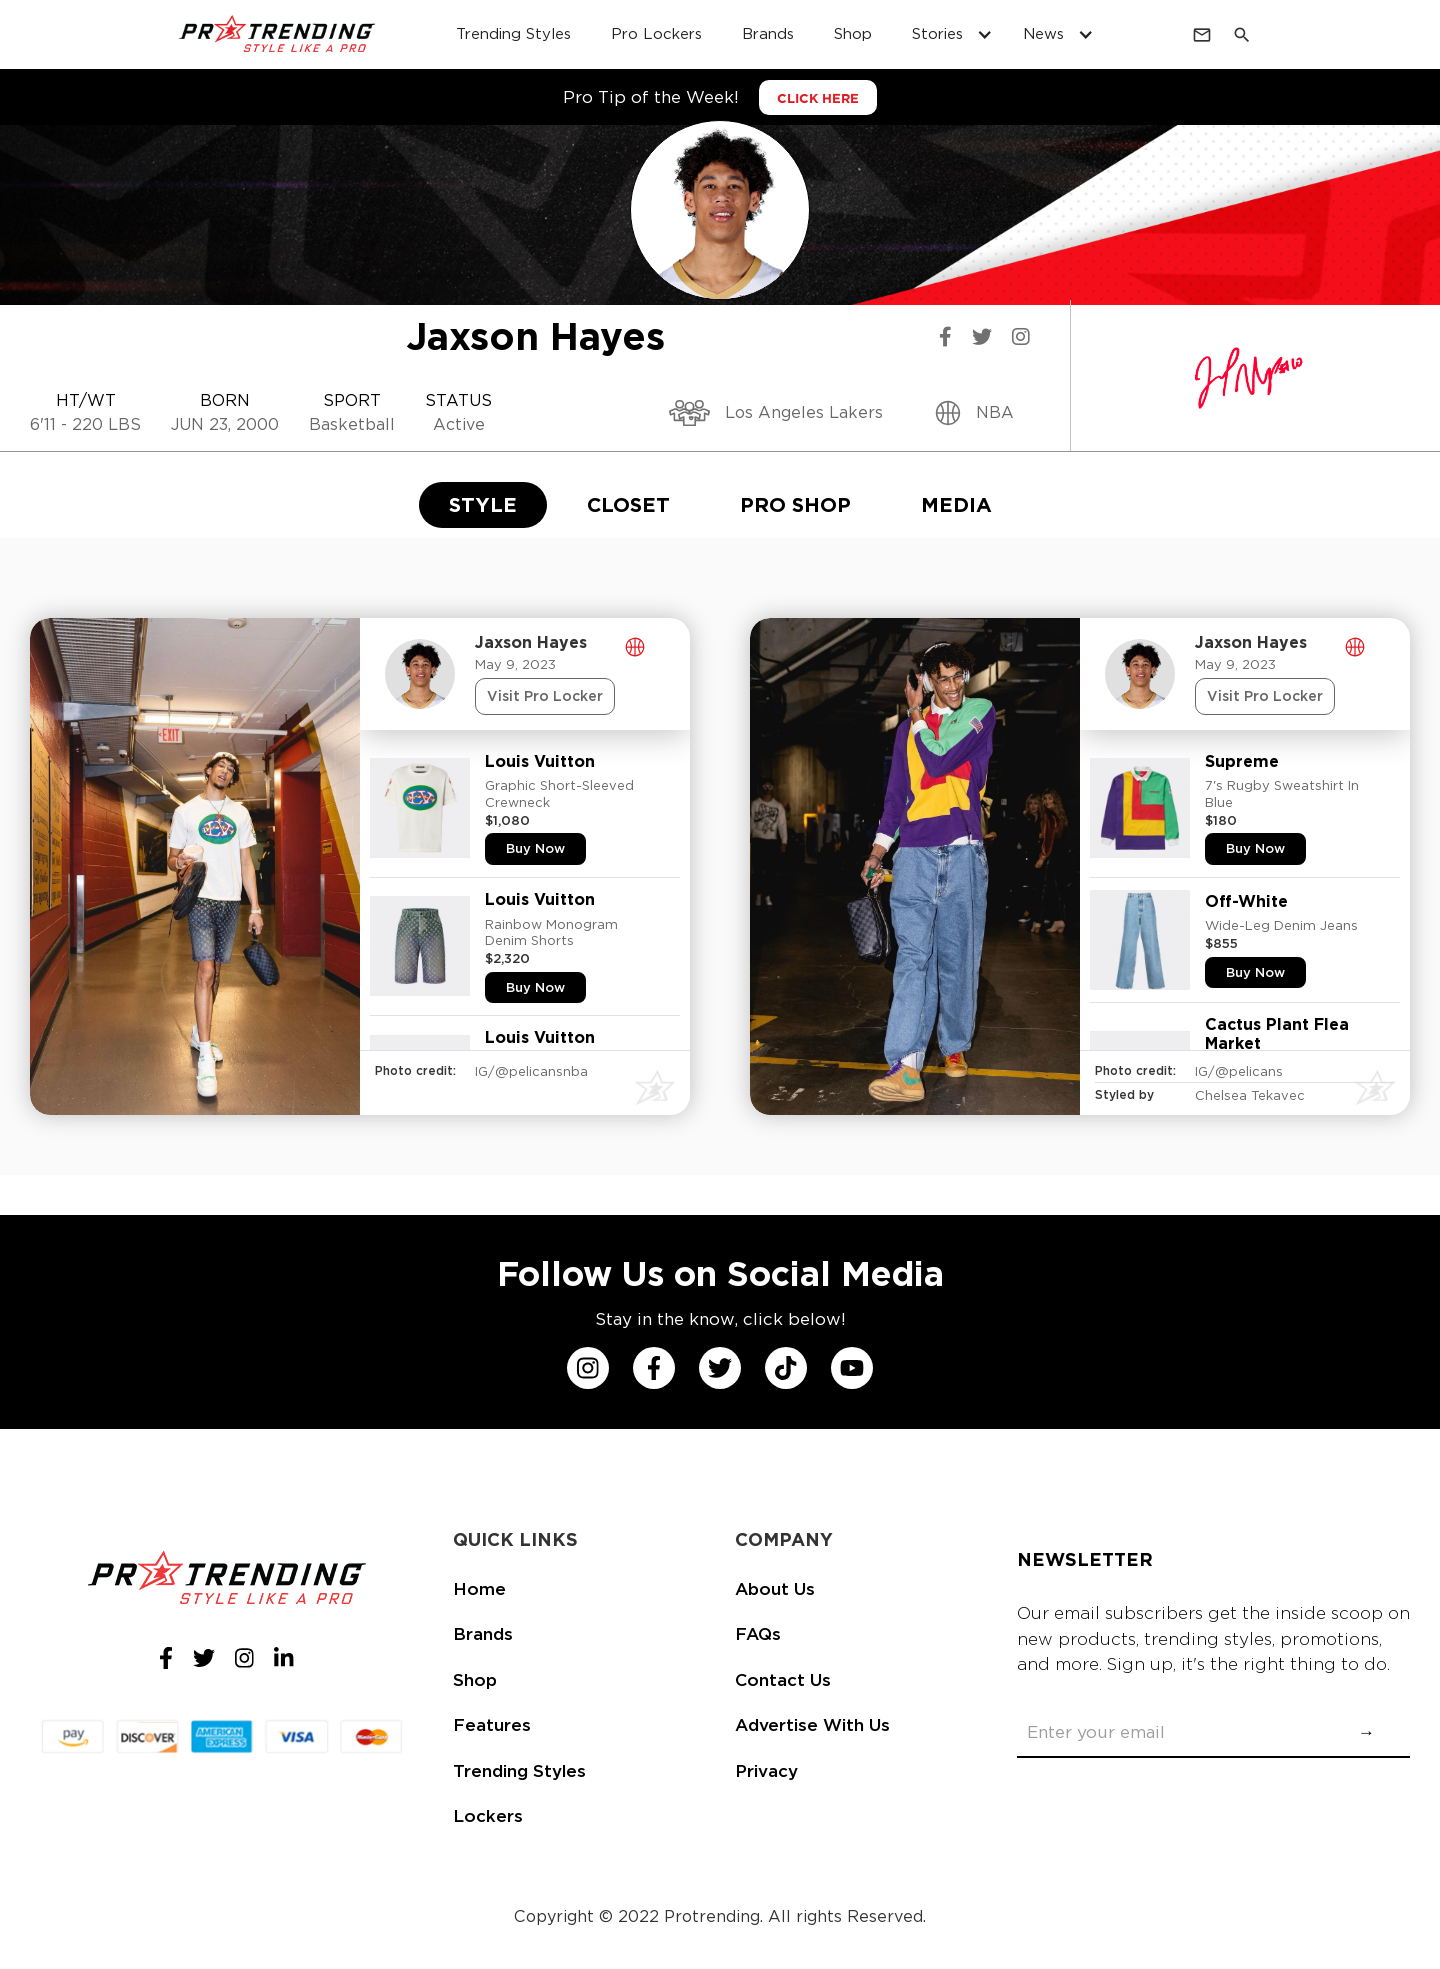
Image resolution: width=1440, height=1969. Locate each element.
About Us (775, 1589)
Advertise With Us (812, 1725)
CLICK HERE (818, 98)
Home (479, 1589)
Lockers (488, 1816)
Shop (475, 1680)
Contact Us (783, 1680)
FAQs (758, 1634)
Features (492, 1725)
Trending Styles (519, 1771)
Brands (483, 1634)
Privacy (766, 1771)
